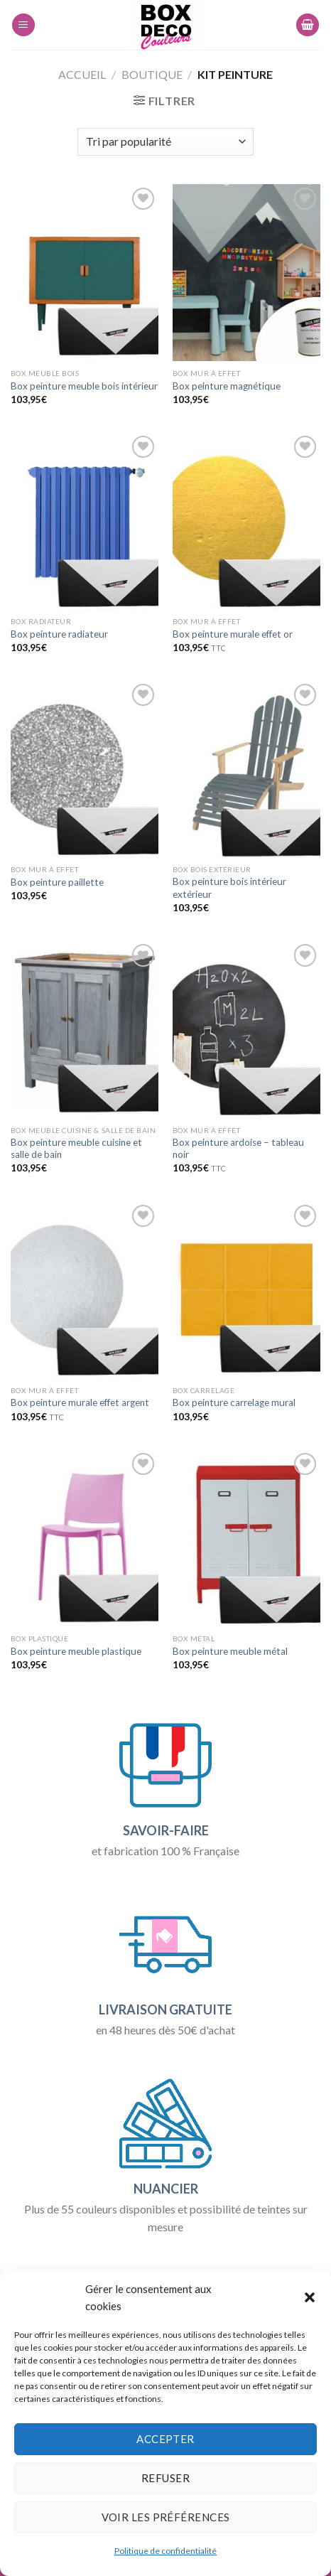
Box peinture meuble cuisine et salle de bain (76, 1149)
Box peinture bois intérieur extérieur (229, 888)
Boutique (152, 74)
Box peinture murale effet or (233, 634)
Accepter (165, 2438)
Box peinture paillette (57, 882)
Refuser (165, 2478)
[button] (310, 2297)
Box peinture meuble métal (230, 1651)
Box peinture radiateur (59, 634)
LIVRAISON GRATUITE (165, 2009)
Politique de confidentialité (165, 2550)
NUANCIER (166, 2188)
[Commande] (165, 142)
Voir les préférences (166, 2517)
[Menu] (23, 25)
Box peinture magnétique (227, 386)
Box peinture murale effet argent (80, 1402)
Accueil (82, 74)
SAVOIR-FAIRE (166, 1830)
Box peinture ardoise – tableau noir (238, 1149)
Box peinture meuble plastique (76, 1651)
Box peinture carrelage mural (234, 1402)
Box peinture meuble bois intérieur (84, 386)
